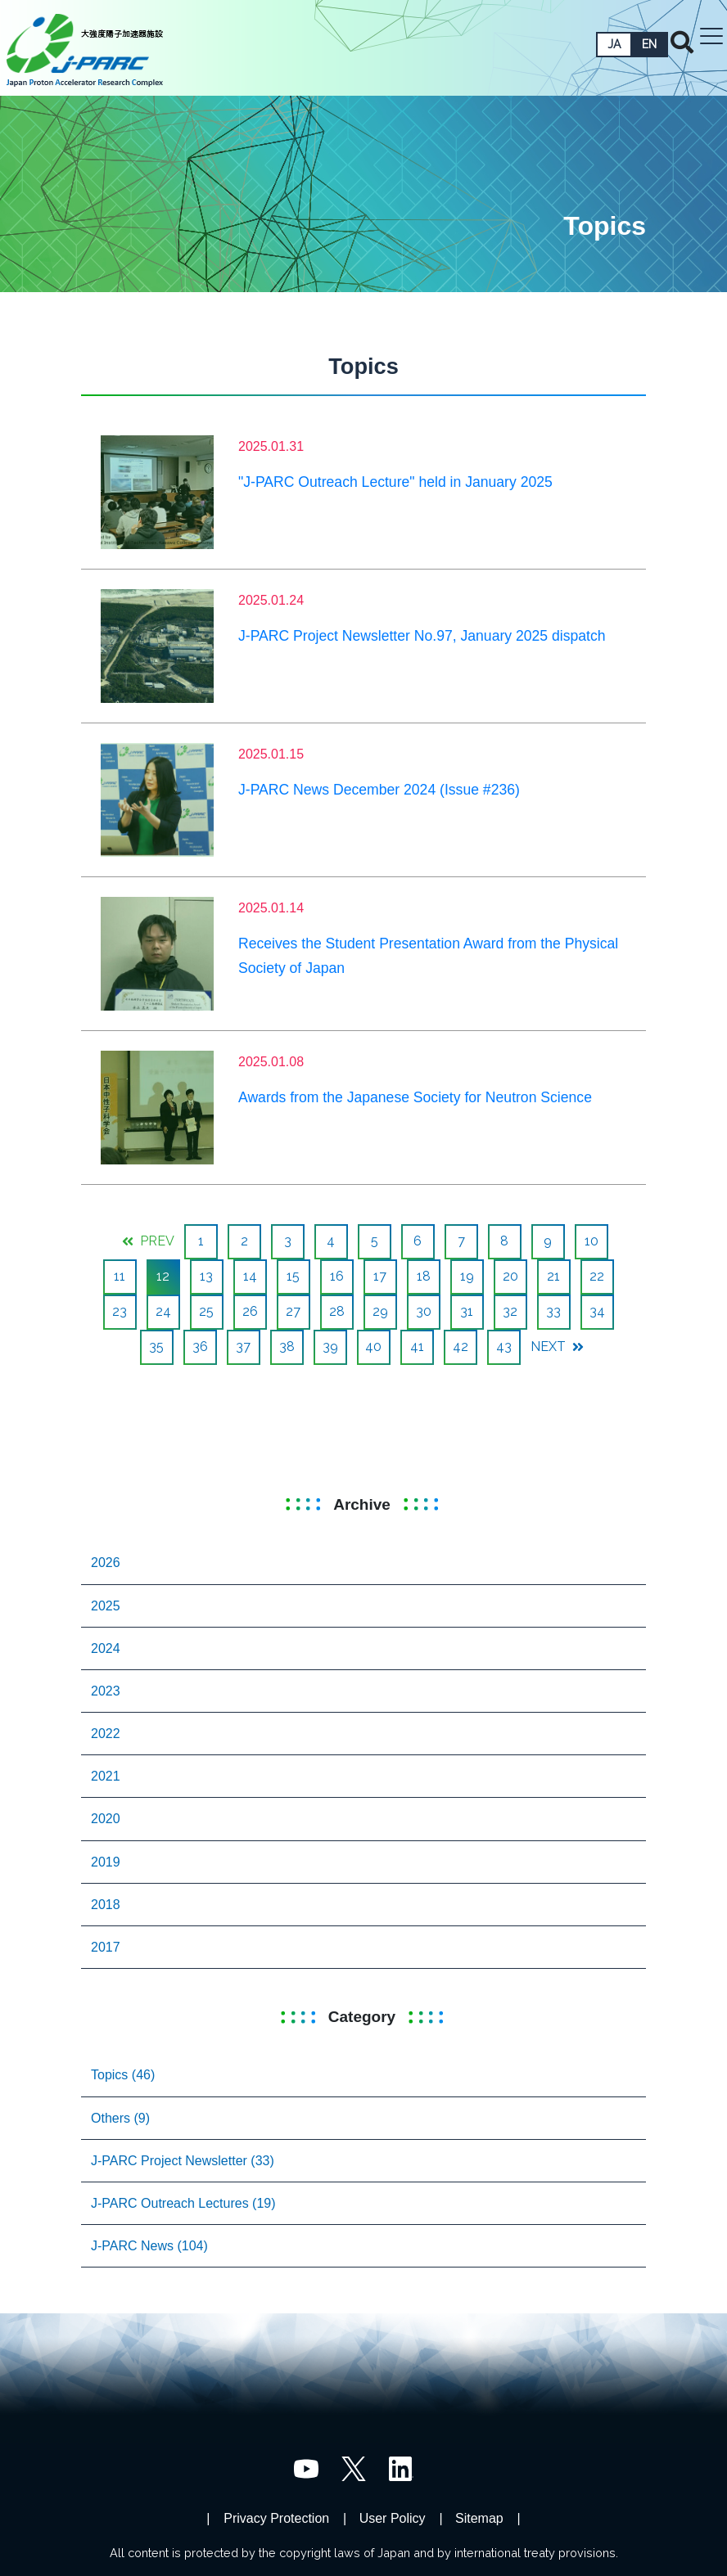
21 (553, 1276)
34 (597, 1311)
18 (424, 1276)
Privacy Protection (276, 2518)
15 (293, 1276)
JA (614, 44)
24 (163, 1311)
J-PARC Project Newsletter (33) (182, 2161)
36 (200, 1346)
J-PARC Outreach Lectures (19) (183, 2203)
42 (460, 1346)
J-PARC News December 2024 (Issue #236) (379, 789)
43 (504, 1346)
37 (243, 1346)
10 (591, 1241)
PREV (148, 1241)
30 (423, 1311)
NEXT (557, 1346)
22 (596, 1276)
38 (287, 1346)
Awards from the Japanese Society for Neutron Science (415, 1097)
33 (553, 1311)
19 (467, 1276)
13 (206, 1276)
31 (466, 1311)
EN (649, 44)
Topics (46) (123, 2075)
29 (380, 1311)
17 (379, 1276)
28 (337, 1311)
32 (510, 1311)
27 (293, 1311)
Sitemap (479, 2518)
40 (373, 1346)
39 (330, 1346)
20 (510, 1276)
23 (119, 1311)
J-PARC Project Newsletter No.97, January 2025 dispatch (422, 636)
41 (417, 1346)
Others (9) (120, 2118)
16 (337, 1276)
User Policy (392, 2518)
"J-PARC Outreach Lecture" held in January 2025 (395, 482)
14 (250, 1276)
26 (250, 1311)
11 (119, 1276)
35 (156, 1346)
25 (206, 1311)
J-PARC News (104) (149, 2246)
